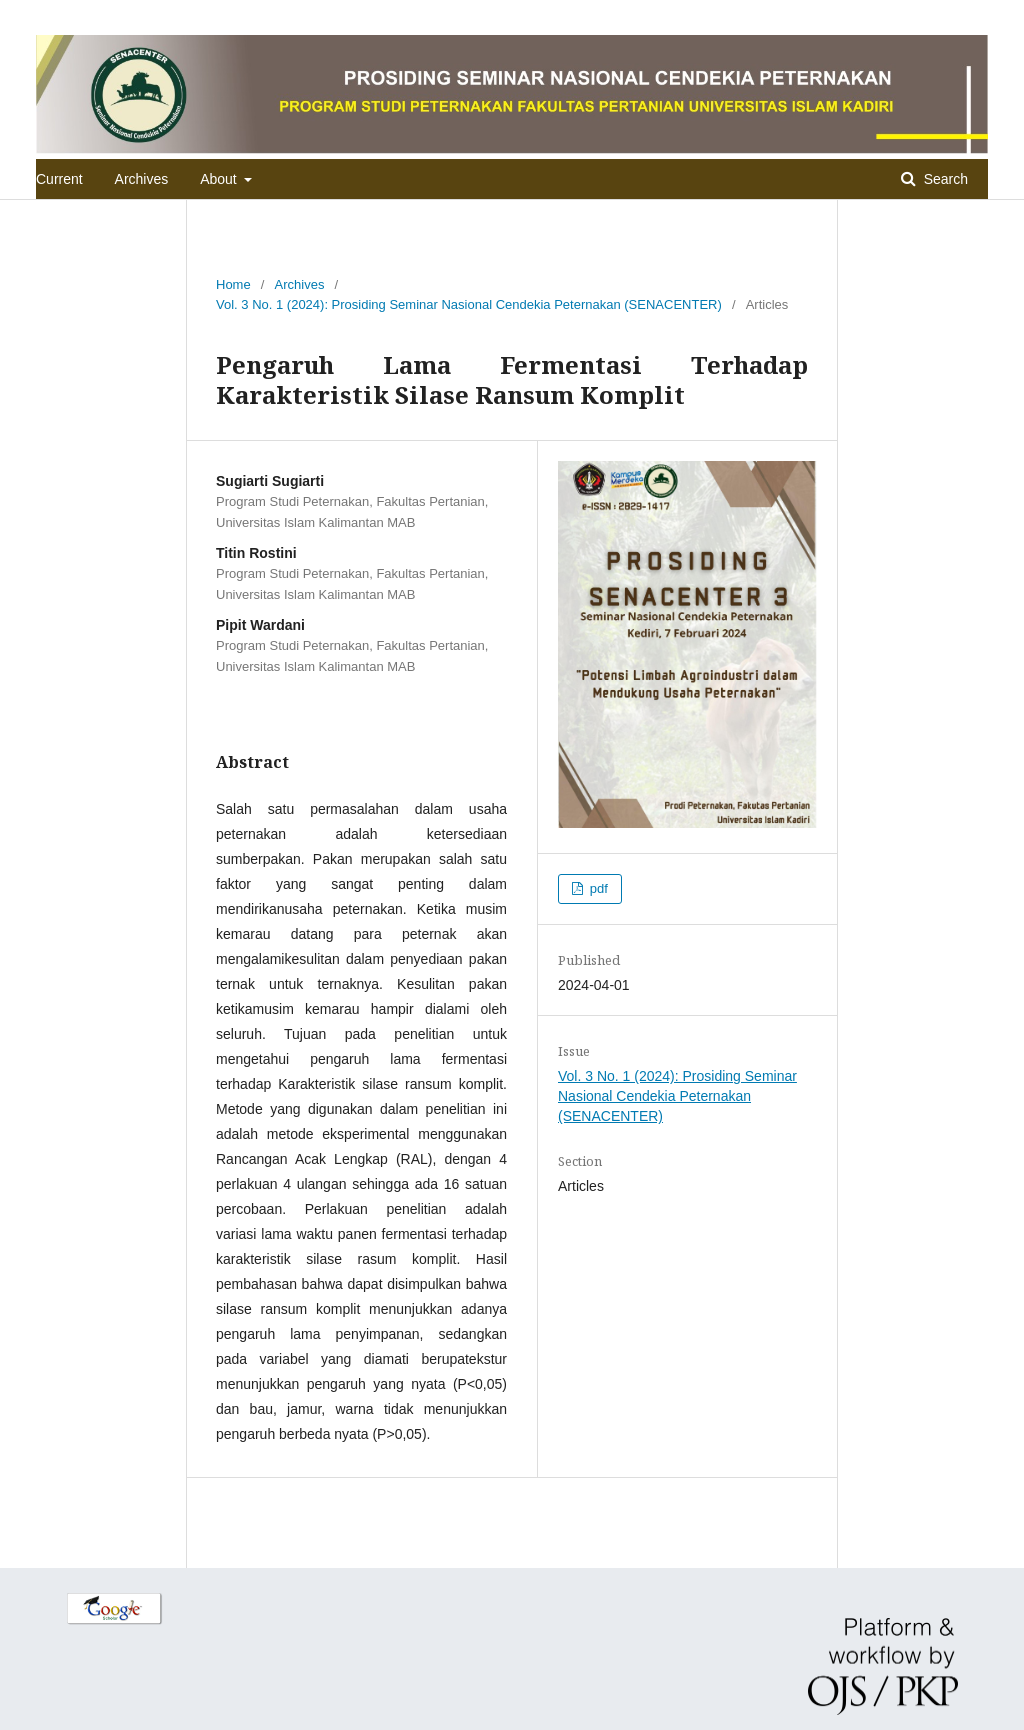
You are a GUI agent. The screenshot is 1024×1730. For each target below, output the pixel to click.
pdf (597, 888)
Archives (142, 179)
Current (59, 179)
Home (233, 284)
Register (908, 14)
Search (944, 179)
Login (972, 14)
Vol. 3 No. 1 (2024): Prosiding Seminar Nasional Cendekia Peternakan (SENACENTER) (469, 304)
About (220, 179)
